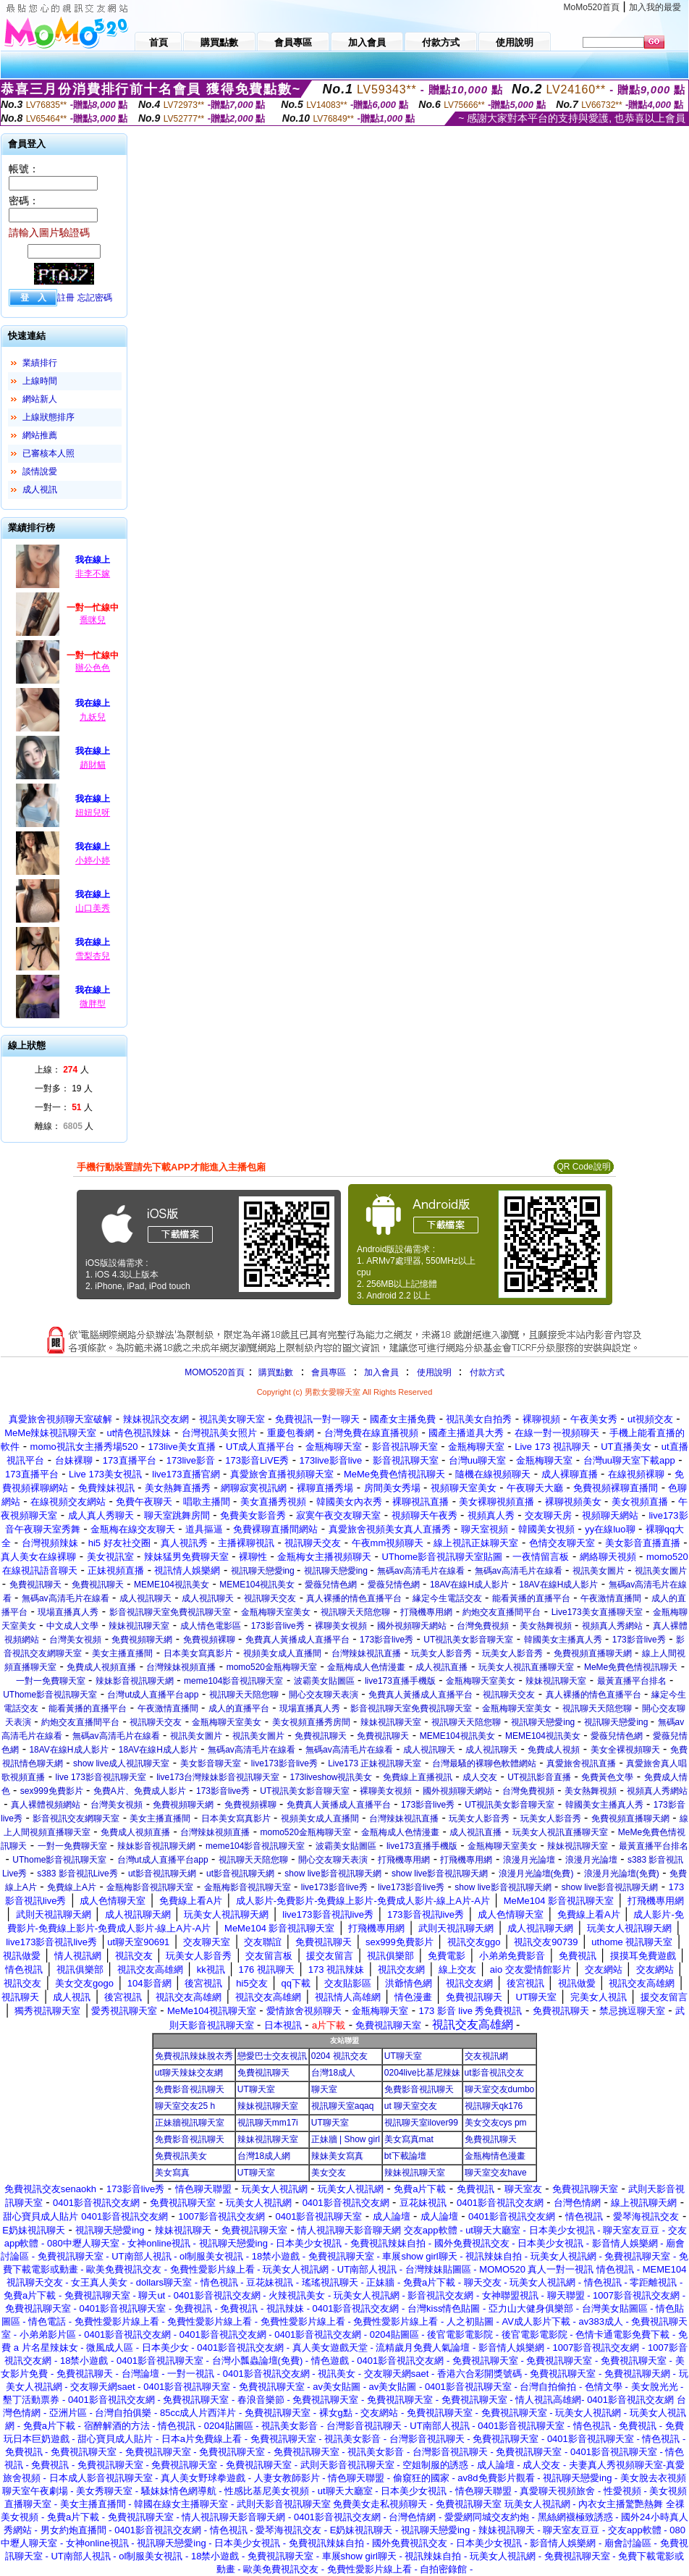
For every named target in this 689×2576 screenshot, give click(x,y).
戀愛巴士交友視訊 (272, 2056)
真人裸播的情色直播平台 (354, 1598)
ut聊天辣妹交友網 (189, 2073)
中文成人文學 (72, 1626)
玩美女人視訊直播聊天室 (526, 1667)
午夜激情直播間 (610, 1598)
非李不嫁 (92, 574)
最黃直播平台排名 (632, 1681)
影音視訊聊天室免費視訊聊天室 (170, 1612)
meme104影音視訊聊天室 (233, 1681)
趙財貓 (93, 765)
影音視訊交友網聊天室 (76, 1818)
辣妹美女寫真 (337, 2156)
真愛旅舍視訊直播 (581, 1763)
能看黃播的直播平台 (531, 1598)
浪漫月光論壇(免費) (536, 1873)
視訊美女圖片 (598, 1571)
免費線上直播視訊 (417, 1777)
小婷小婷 (92, 860)
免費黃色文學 (607, 1777)
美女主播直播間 (122, 1653)
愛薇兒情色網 (331, 1584)
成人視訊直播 (441, 1667)
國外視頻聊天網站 (412, 1626)
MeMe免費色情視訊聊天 (630, 1667)
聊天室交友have (496, 2173)
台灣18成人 (333, 2073)
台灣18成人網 (263, 2156)
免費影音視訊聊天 (189, 2089)
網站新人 (39, 399)
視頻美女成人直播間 (282, 1653)
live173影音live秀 (284, 1763)
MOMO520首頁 (215, 1372)
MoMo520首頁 (592, 7)
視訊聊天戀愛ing (264, 1571)
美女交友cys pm (496, 2123)
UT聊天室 (403, 2056)
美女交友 (328, 2173)
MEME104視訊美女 (171, 1584)
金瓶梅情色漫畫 (495, 2156)
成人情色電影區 (210, 1626)
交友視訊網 (486, 2056)
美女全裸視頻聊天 (625, 1750)
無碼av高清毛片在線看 (421, 1571)
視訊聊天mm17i (267, 2123)
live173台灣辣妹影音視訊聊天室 (217, 1777)
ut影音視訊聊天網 (162, 1873)
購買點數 (274, 1372)
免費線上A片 (71, 1887)
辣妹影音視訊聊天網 (135, 1681)
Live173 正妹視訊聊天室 (374, 1763)
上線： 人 (62, 1070)
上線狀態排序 (48, 417)
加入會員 (381, 1372)
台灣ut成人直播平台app (152, 1695)
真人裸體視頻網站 (45, 1805)
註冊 (66, 298)
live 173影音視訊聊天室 (101, 1777)
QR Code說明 (583, 1167)
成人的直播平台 (238, 1708)
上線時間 (39, 381)
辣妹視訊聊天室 (139, 1626)
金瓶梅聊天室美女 (275, 1612)
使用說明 (434, 1372)
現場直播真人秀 (68, 1612)
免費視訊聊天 (35, 1584)
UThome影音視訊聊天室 (50, 1695)
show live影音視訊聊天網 (332, 1873)
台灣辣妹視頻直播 (181, 1667)
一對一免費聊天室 (50, 1681)
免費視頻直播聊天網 (593, 1653)
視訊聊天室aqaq (342, 2106)
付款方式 (487, 1372)
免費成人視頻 (554, 1750)
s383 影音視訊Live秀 (77, 1873)
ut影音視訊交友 (494, 2073)
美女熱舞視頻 (546, 1626)
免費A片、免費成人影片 (139, 1791)
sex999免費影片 (51, 1791)
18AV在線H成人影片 (469, 1584)
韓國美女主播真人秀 (563, 1640)
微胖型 (93, 1004)
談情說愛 (39, 471)
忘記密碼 (94, 298)
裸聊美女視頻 (341, 1626)
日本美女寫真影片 (198, 1653)
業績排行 (39, 363)
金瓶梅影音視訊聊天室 (149, 1887)
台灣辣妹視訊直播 (366, 1653)
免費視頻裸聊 (209, 1640)
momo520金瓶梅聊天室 (272, 1667)
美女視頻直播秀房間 (311, 1722)
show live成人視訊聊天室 (121, 1763)
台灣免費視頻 (483, 1626)
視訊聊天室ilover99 (421, 2123)
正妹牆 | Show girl (345, 2139)
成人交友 (479, 1777)
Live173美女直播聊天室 (597, 1612)
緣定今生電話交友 (447, 1598)
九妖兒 (93, 717)
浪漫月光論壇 (529, 1860)
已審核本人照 (48, 453)
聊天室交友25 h (185, 2106)
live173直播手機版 (400, 1681)
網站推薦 (39, 435)
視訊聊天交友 (270, 1598)
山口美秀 (92, 908)
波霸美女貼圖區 (324, 1681)
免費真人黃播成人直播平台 (297, 1640)
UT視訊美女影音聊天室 (468, 1640)
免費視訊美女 (181, 2156)
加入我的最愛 (655, 7)
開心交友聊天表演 (323, 1695)
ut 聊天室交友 (410, 2106)
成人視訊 (39, 489)
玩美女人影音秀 (441, 1653)
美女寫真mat (409, 2139)
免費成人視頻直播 (101, 1667)
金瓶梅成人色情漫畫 (366, 1667)
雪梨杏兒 (92, 956)
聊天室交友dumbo (500, 2089)
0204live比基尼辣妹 (422, 2073)
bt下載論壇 (405, 2156)
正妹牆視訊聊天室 (189, 2123)
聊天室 (324, 2089)
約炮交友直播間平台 (501, 1612)
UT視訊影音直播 (539, 1777)
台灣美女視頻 (75, 1640)
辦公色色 (92, 668)
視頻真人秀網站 (612, 1626)
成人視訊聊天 (145, 1598)
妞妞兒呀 (92, 812)
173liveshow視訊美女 (330, 1777)
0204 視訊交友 (339, 2056)
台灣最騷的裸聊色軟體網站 (484, 1763)
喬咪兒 (93, 620)
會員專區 (328, 1372)
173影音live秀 (278, 1626)
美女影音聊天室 (210, 1763)
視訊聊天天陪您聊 (355, 1612)
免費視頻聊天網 (141, 1640)
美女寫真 (172, 2173)
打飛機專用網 (426, 1612)
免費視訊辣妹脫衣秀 (194, 2056)
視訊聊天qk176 (494, 2106)
